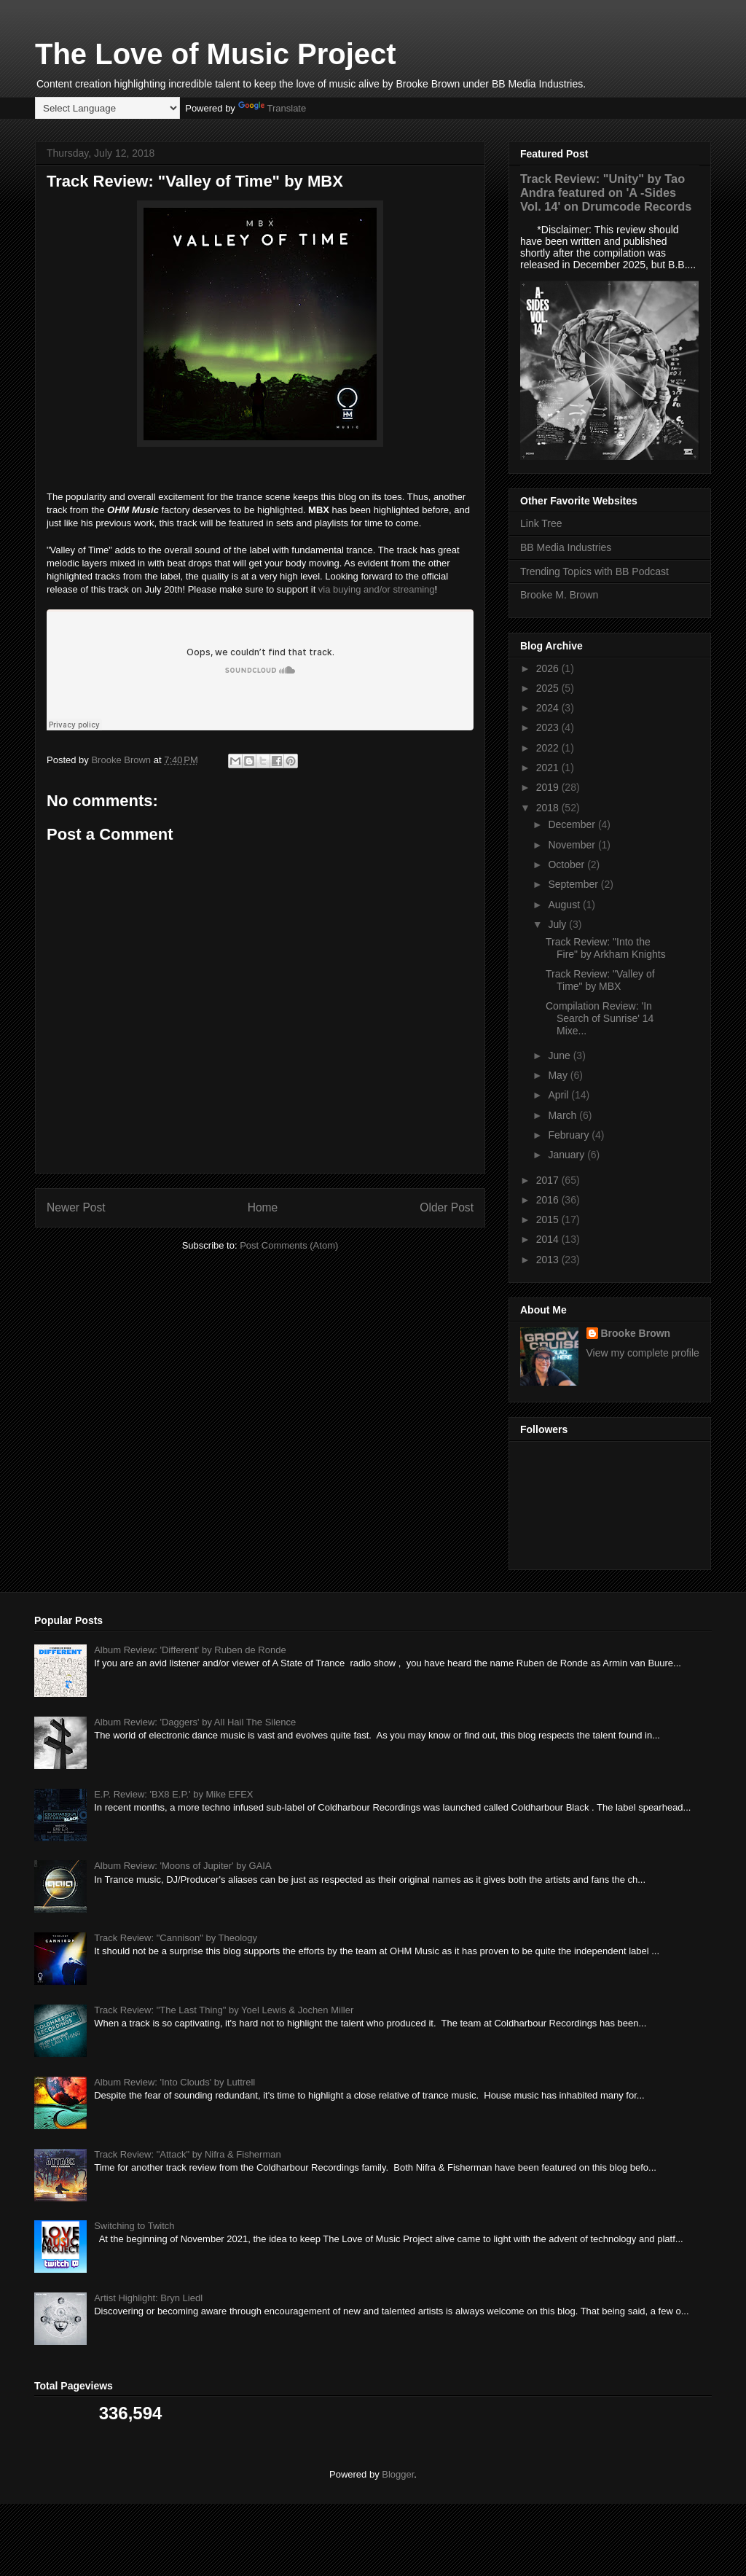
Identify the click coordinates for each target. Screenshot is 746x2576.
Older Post (447, 1207)
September (574, 884)
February (570, 1135)
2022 (549, 748)
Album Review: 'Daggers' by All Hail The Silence (195, 1722)
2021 (549, 767)
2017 (549, 1180)
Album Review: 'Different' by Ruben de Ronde (190, 1649)
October (567, 864)
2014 (549, 1239)
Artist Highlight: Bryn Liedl (148, 2297)
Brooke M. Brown (559, 595)
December (572, 824)
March (563, 1115)
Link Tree (541, 523)
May (559, 1075)
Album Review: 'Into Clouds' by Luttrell (174, 2082)
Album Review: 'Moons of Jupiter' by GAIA (182, 1865)
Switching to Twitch (134, 2225)
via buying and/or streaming (376, 589)
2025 (549, 688)
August (565, 904)
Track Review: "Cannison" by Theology (175, 1937)
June (560, 1055)
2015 (549, 1219)
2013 (549, 1259)
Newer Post (76, 1207)
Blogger (398, 2474)
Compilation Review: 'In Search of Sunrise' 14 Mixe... (599, 1018)
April (559, 1095)
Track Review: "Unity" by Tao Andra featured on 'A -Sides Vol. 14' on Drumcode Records (605, 192)
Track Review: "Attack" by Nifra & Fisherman (187, 2154)
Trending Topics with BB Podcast (594, 571)
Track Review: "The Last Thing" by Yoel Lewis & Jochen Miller (223, 2010)
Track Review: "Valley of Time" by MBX (600, 980)
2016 (549, 1200)
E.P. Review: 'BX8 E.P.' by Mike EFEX (173, 1794)
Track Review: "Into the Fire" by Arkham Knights (606, 948)
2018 (549, 807)
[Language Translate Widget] (107, 108)
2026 (549, 668)
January (567, 1154)
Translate (272, 108)
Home (263, 1207)
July (558, 924)
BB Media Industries (565, 547)
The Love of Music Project (215, 54)
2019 (549, 787)
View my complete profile (642, 1353)
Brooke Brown (636, 1333)
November (572, 845)
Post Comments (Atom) (289, 1245)
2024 (549, 708)
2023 (549, 727)
